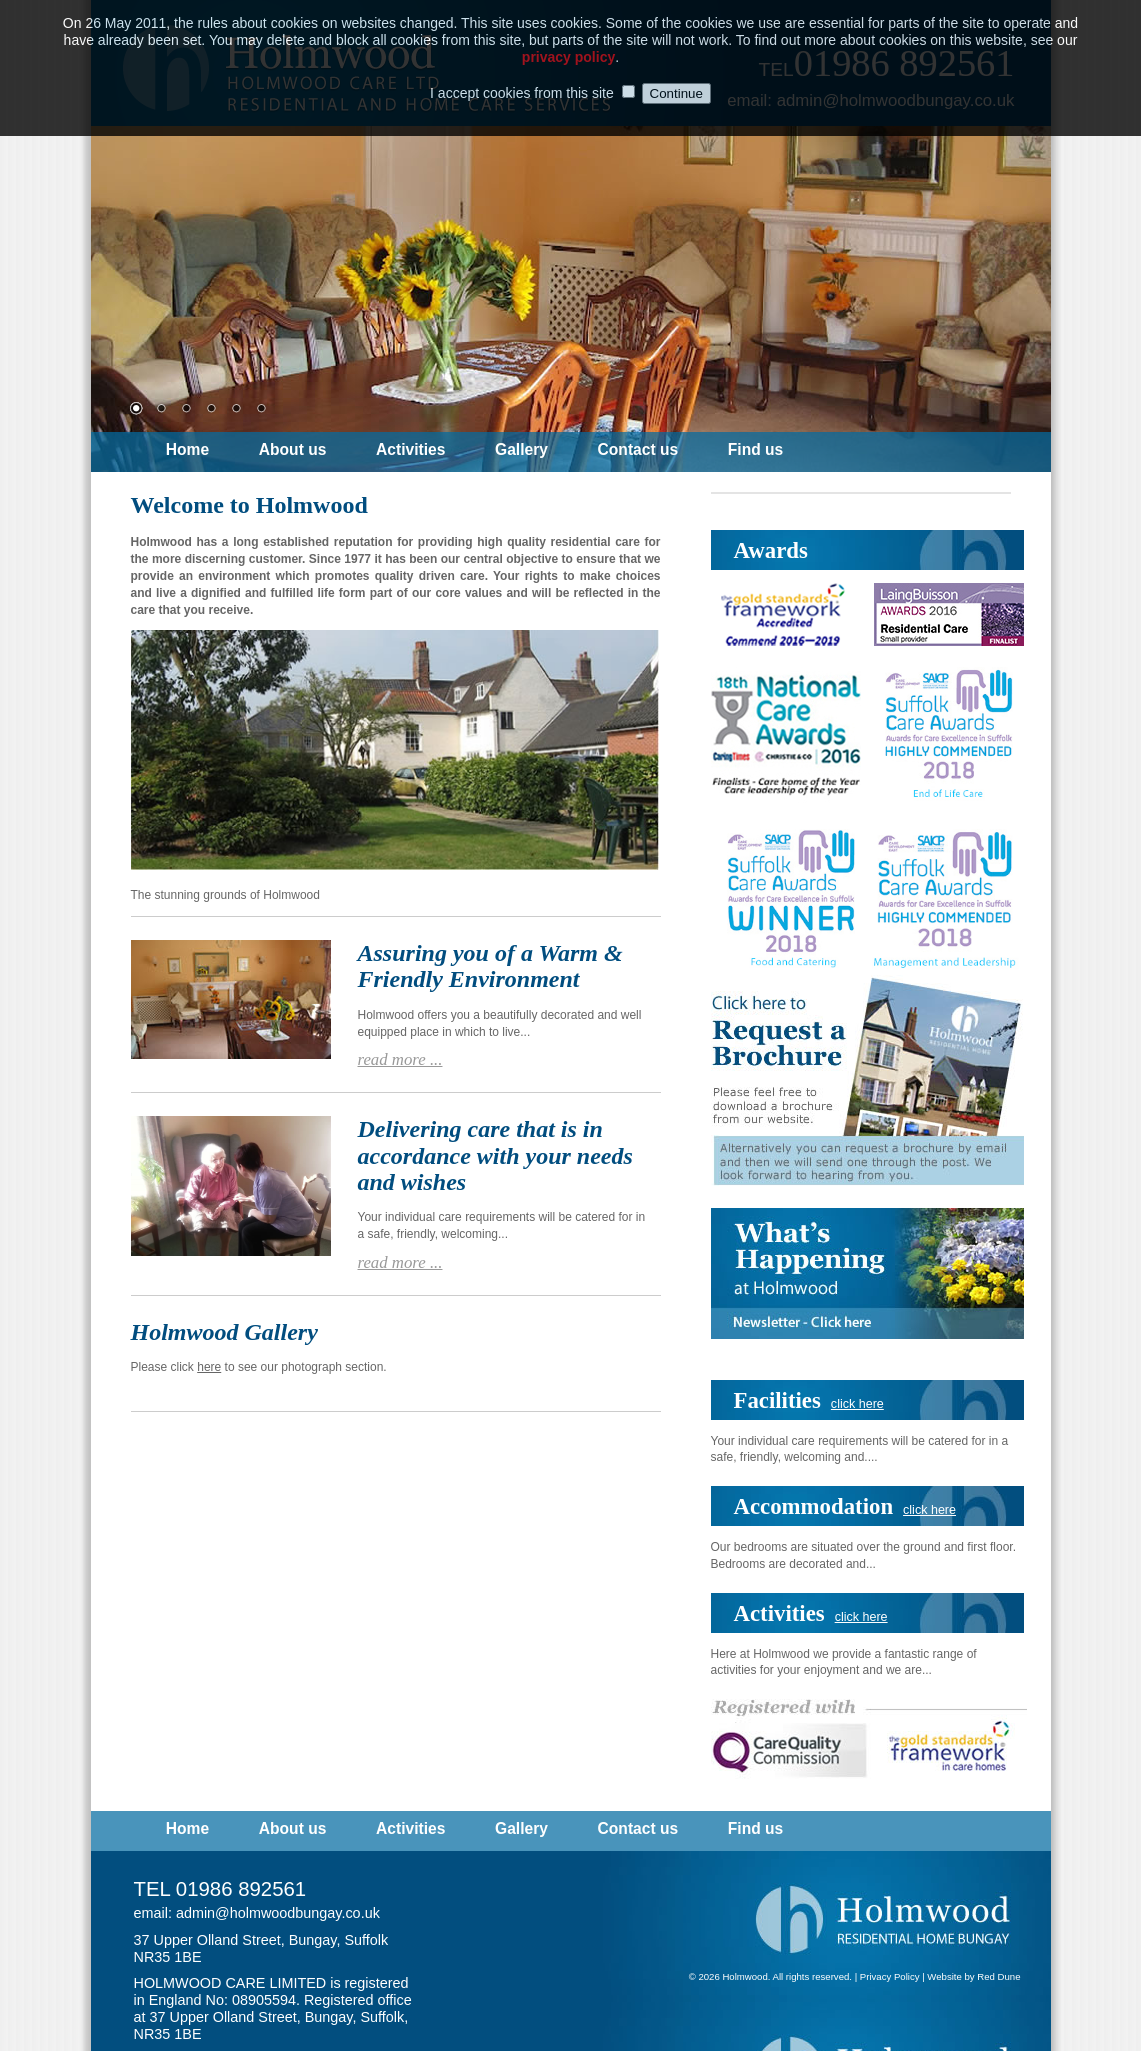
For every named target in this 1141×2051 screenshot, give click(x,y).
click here (857, 1404)
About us (293, 450)
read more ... (400, 1059)
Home (187, 450)
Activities (410, 450)
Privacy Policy (890, 1976)
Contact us (638, 450)
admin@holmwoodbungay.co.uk (278, 1913)
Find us (755, 450)
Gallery (521, 450)
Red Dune (998, 1976)
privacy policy (568, 50)
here (209, 1367)
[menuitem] (210, 452)
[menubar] (497, 452)
